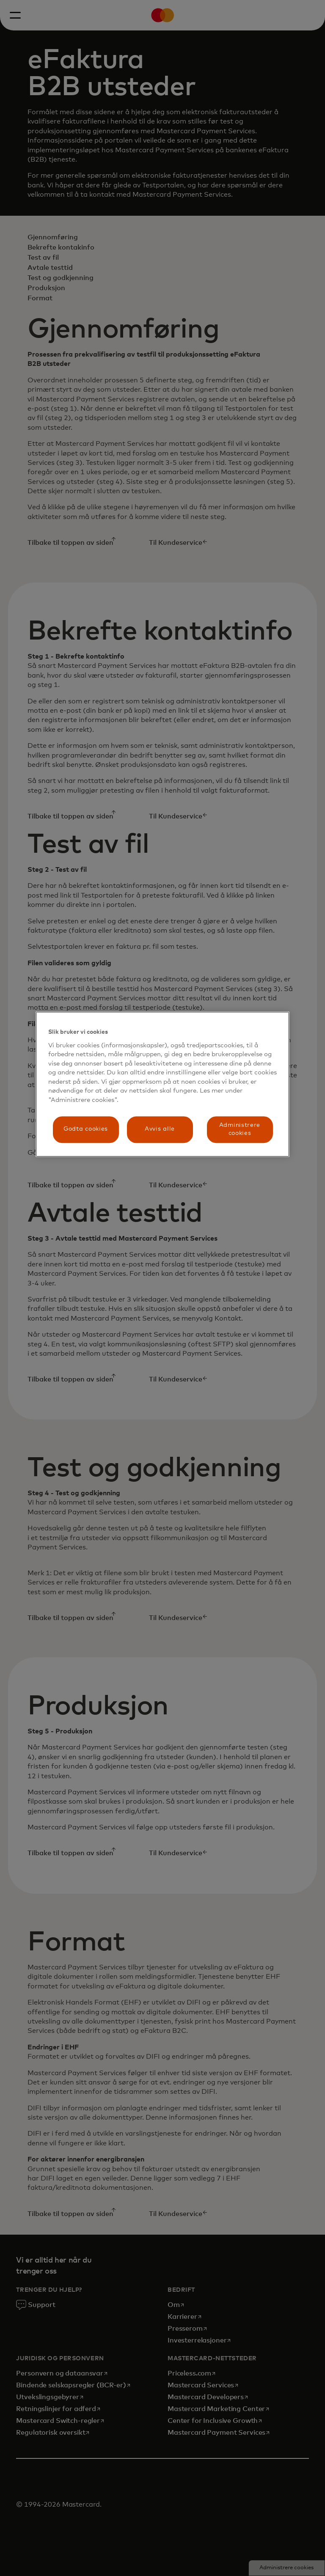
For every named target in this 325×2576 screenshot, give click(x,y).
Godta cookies (85, 1129)
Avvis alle (160, 1129)
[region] (162, 1084)
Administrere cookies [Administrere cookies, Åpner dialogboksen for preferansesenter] (239, 1129)
